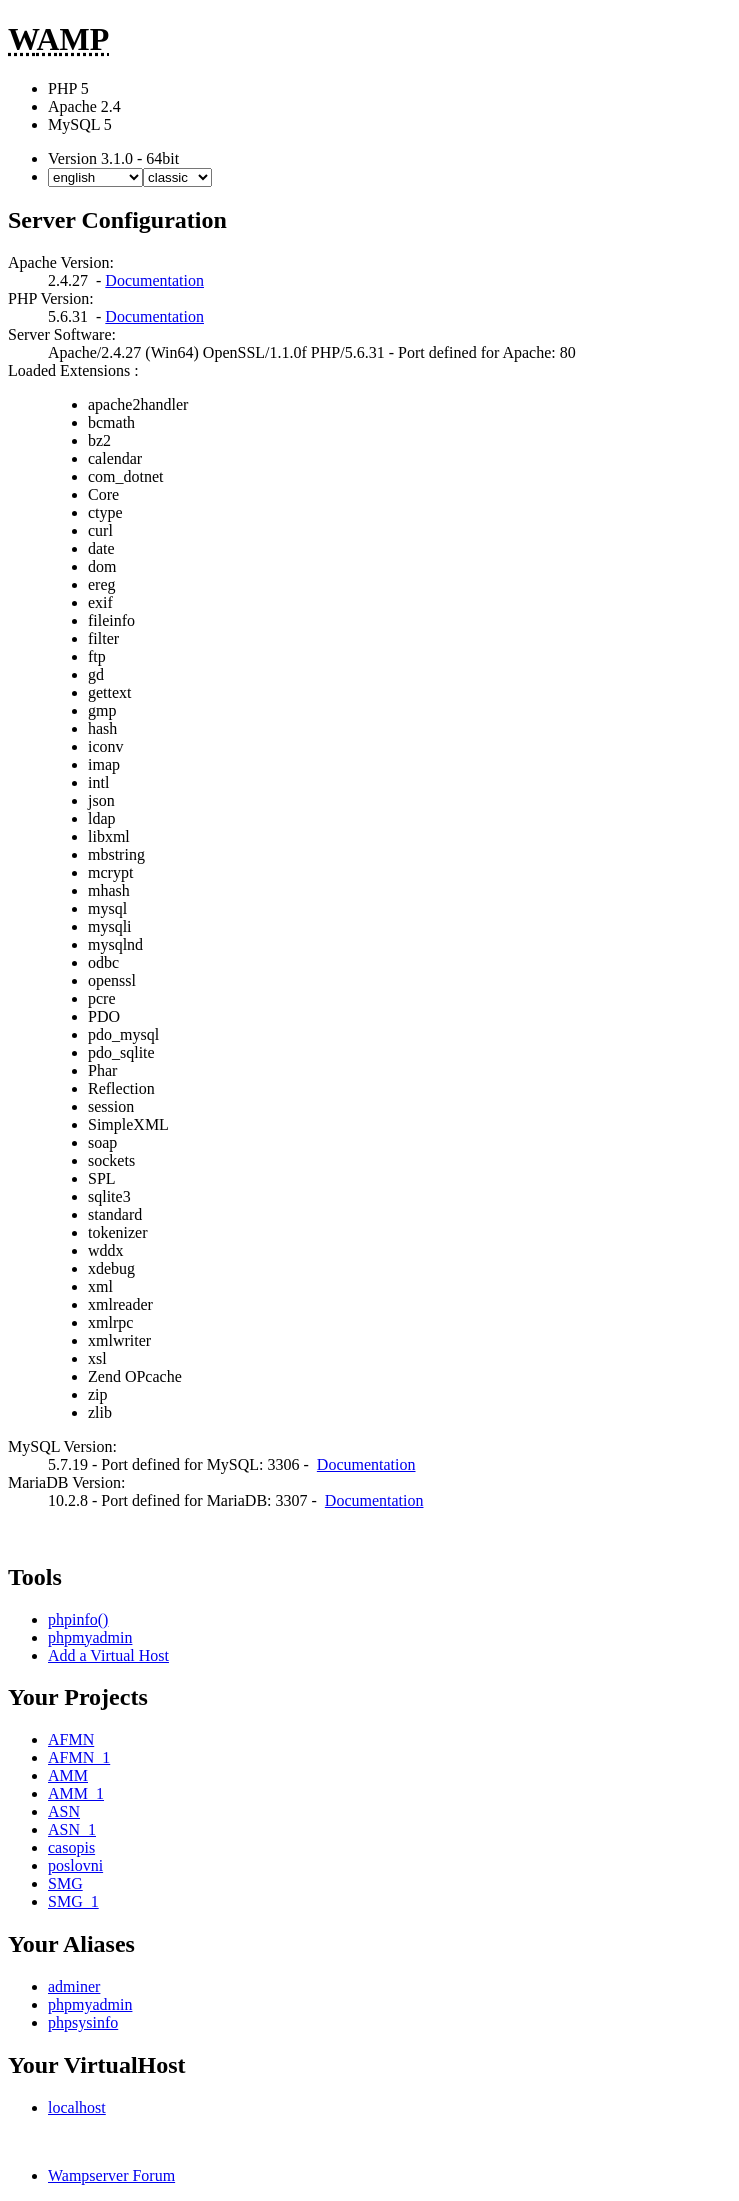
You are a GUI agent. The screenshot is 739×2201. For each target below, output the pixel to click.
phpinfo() (78, 1619)
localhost (77, 2107)
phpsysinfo (83, 2022)
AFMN (71, 1739)
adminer (74, 1986)
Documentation (154, 280)
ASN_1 (72, 1829)
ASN (64, 1811)
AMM (68, 1775)
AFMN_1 (79, 1757)
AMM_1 (76, 1793)
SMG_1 (73, 1901)
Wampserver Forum (111, 2175)
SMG (65, 1883)
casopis (71, 1847)
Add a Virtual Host (108, 1655)
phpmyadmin (90, 1637)
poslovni (75, 1865)
